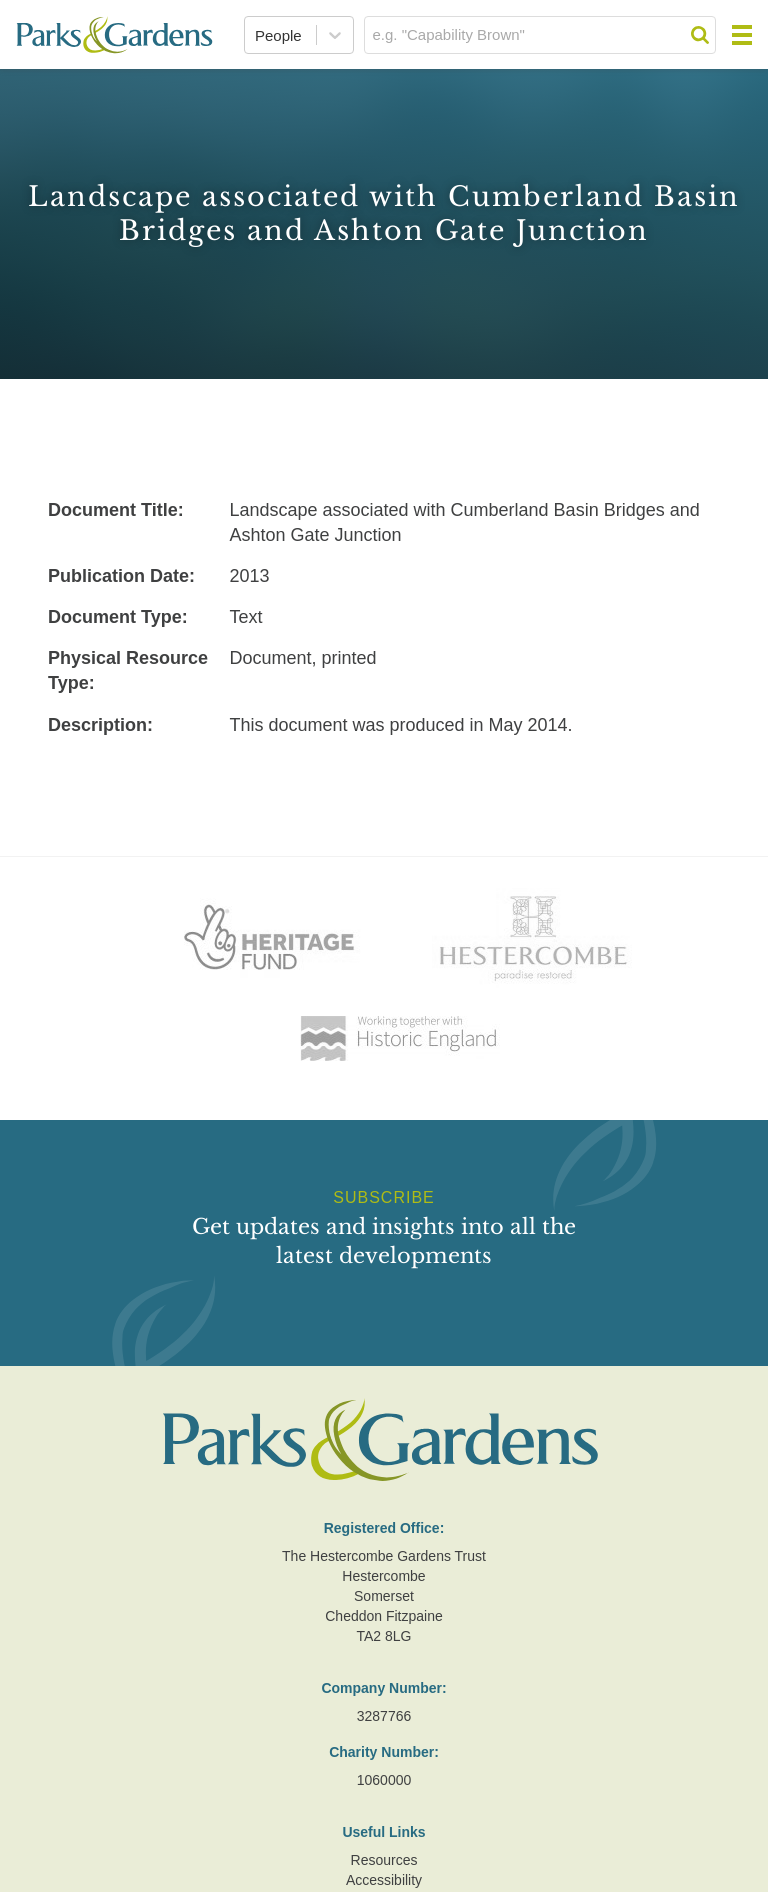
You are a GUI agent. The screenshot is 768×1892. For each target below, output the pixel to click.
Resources (384, 1860)
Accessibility (384, 1880)
